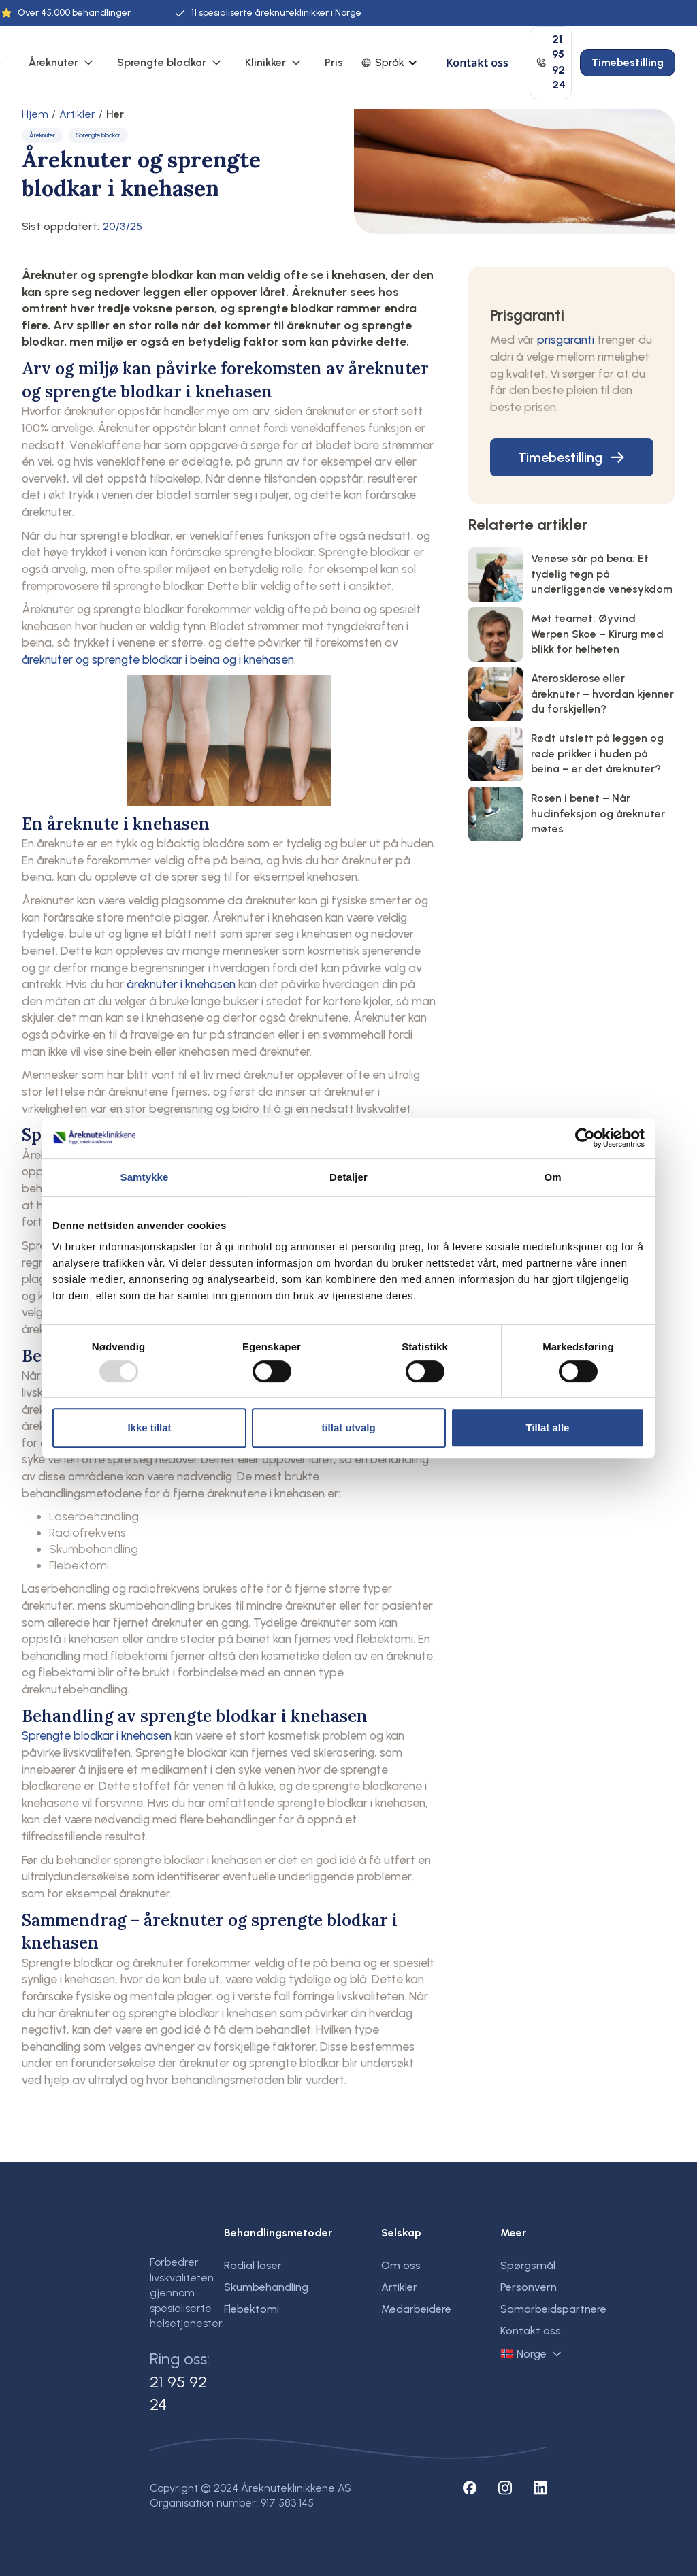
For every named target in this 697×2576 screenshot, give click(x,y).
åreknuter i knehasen (181, 984)
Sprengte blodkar (161, 62)
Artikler (77, 114)
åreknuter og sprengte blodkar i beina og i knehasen (158, 659)
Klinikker (265, 62)
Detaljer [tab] (348, 1177)
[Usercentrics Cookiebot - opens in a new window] (585, 1138)
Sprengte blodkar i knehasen (97, 1735)
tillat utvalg (348, 1427)
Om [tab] (552, 1177)
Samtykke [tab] (144, 1177)
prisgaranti (565, 339)
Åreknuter (53, 62)
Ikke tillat (149, 1427)
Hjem (35, 114)
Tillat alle (548, 1427)
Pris (334, 62)
